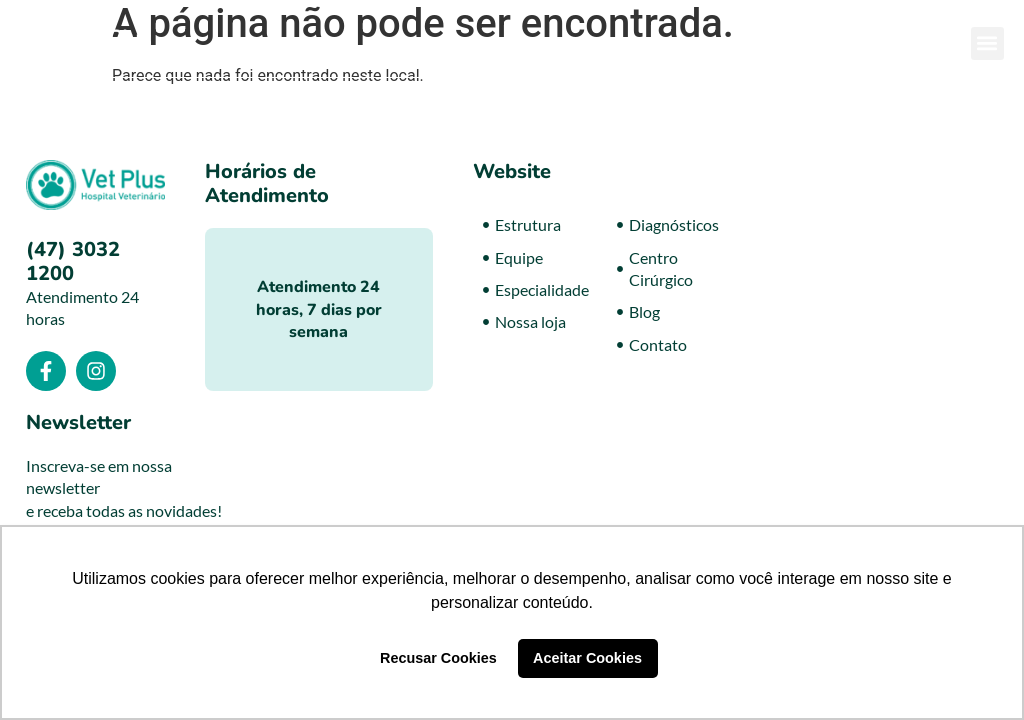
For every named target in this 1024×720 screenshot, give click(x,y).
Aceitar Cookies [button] (587, 658)
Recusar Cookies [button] (438, 658)
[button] (987, 43)
